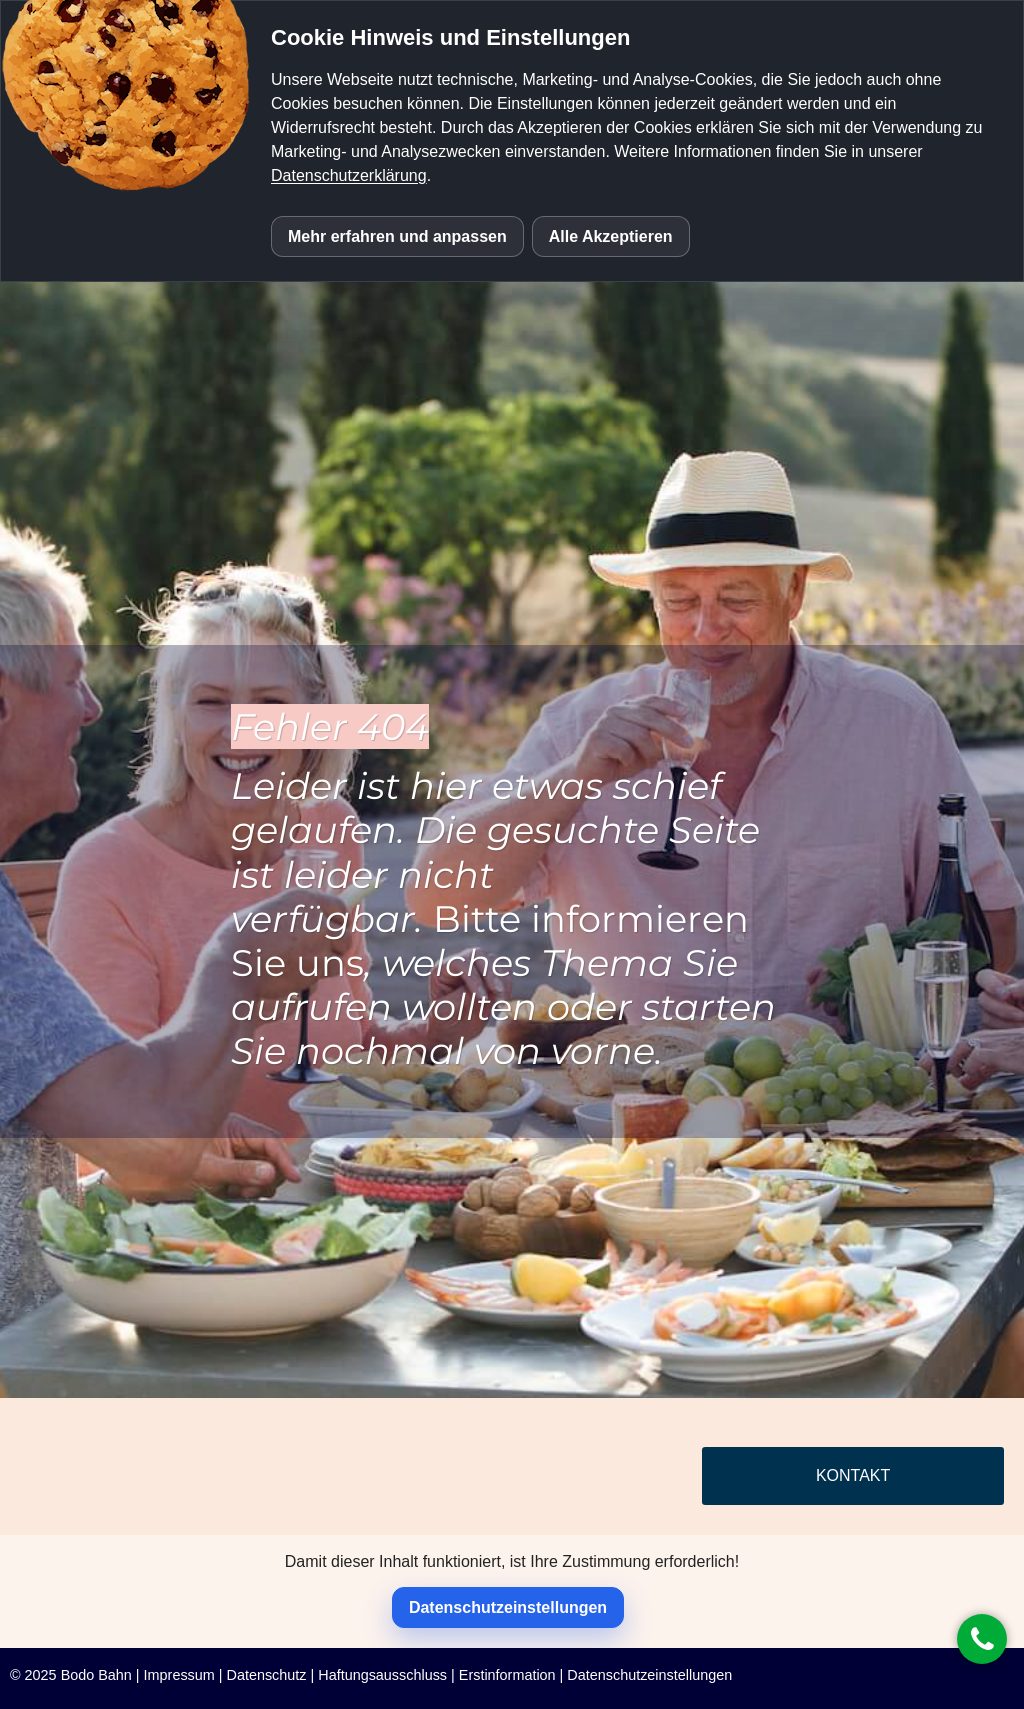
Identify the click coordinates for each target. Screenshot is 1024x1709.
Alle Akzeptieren (611, 236)
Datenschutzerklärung (349, 175)
